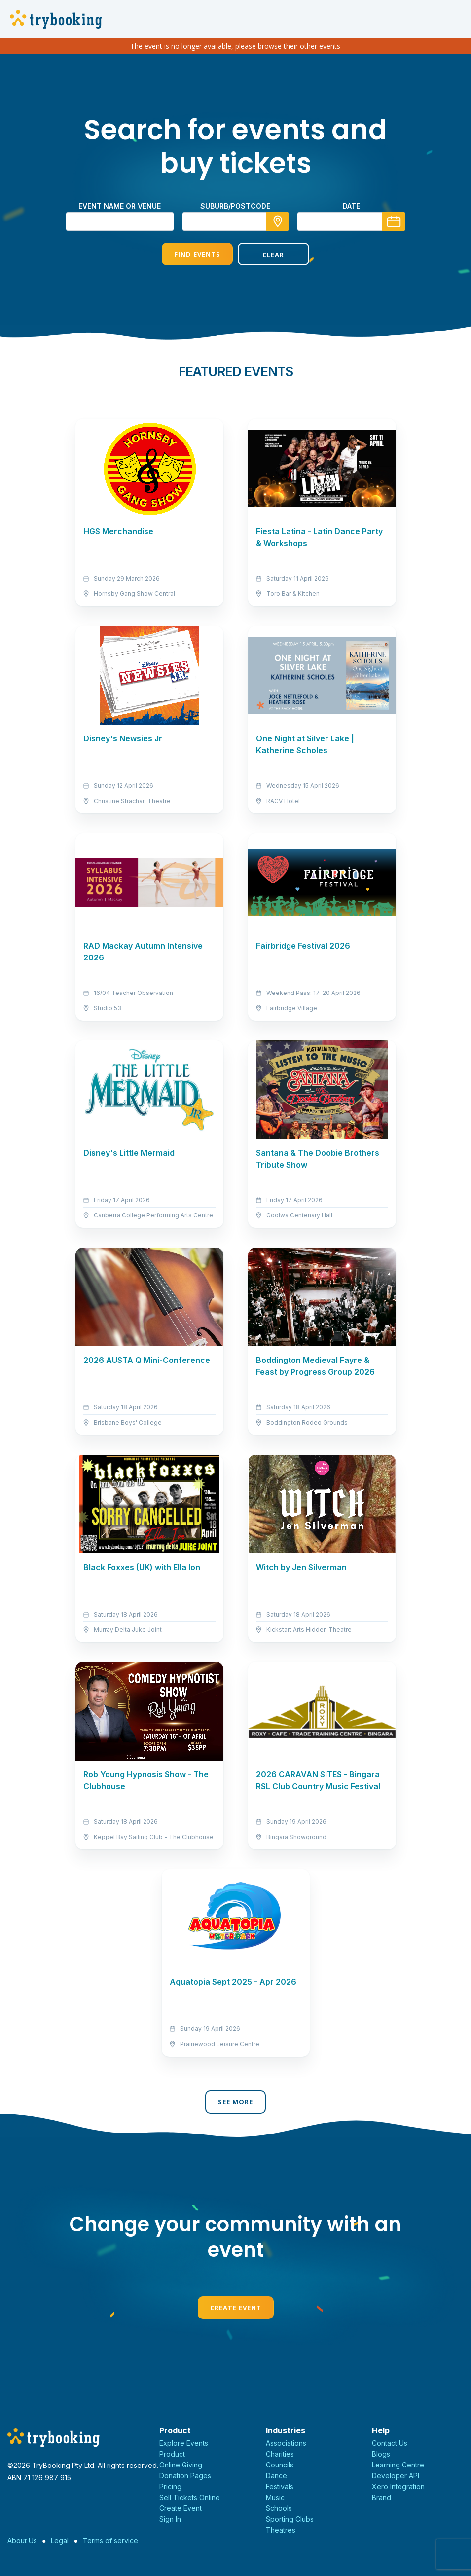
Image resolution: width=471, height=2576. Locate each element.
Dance (276, 2475)
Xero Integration (398, 2486)
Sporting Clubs (290, 2519)
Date (351, 206)
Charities (280, 2454)
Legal (60, 2541)
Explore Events (183, 2443)
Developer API (395, 2475)
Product (172, 2454)
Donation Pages (185, 2475)
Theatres (280, 2530)
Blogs (381, 2454)
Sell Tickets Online (189, 2497)
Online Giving (180, 2465)
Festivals (279, 2486)
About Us (22, 2541)
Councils (279, 2465)
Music (275, 2497)
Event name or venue (119, 206)
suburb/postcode (235, 206)
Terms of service (110, 2541)
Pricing (170, 2486)
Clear (273, 254)
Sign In (170, 2519)
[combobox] (236, 221)
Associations (286, 2443)
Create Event (235, 2307)
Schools (279, 2508)
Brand (381, 2497)
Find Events (197, 254)
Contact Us (389, 2443)
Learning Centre (398, 2465)
